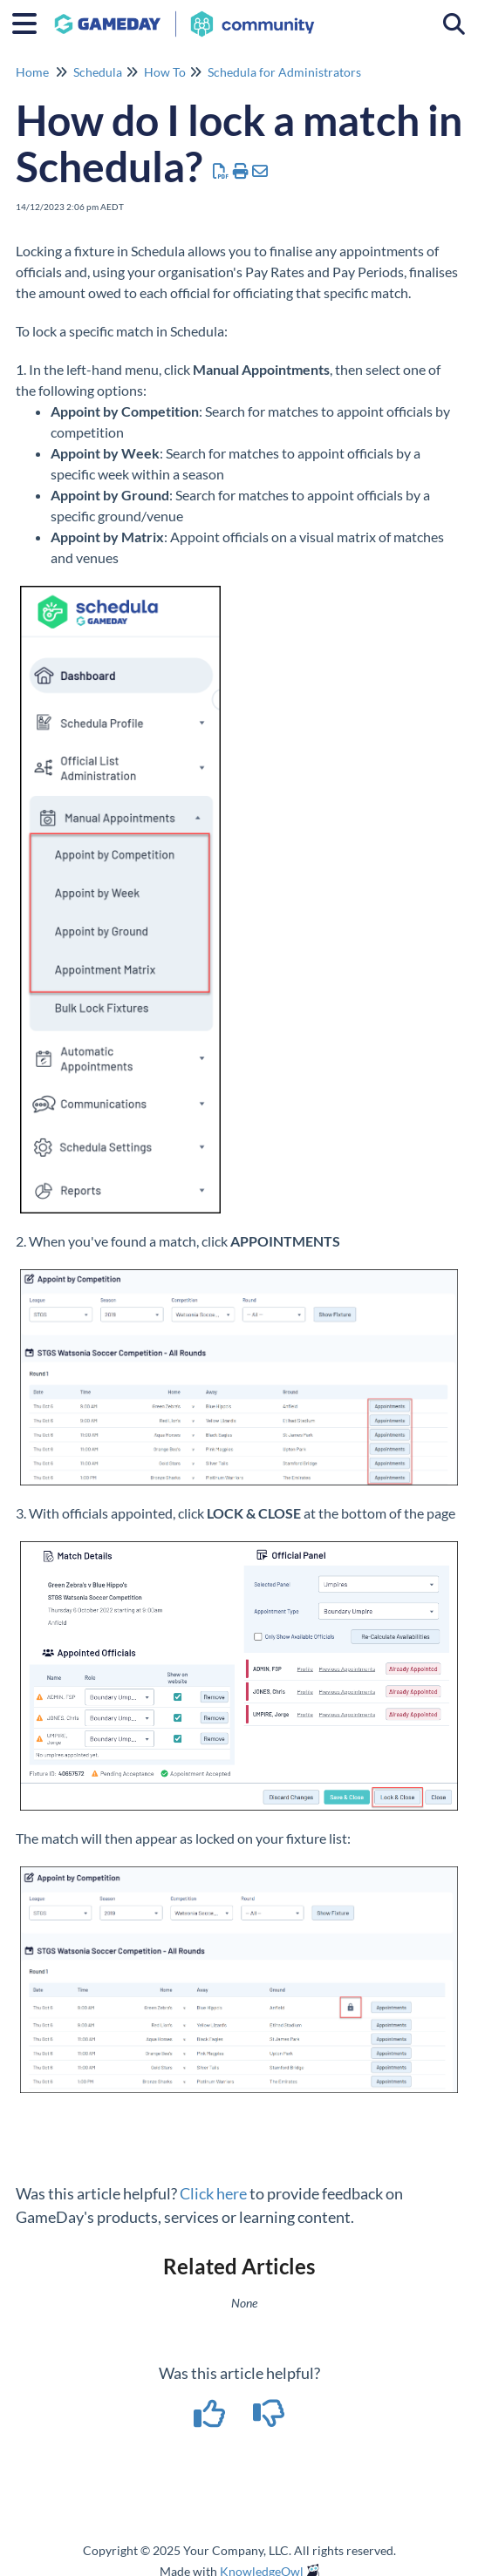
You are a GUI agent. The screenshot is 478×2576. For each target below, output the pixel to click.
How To (165, 72)
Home (32, 72)
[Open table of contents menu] (30, 21)
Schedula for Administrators (284, 72)
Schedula (97, 72)
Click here (213, 2193)
